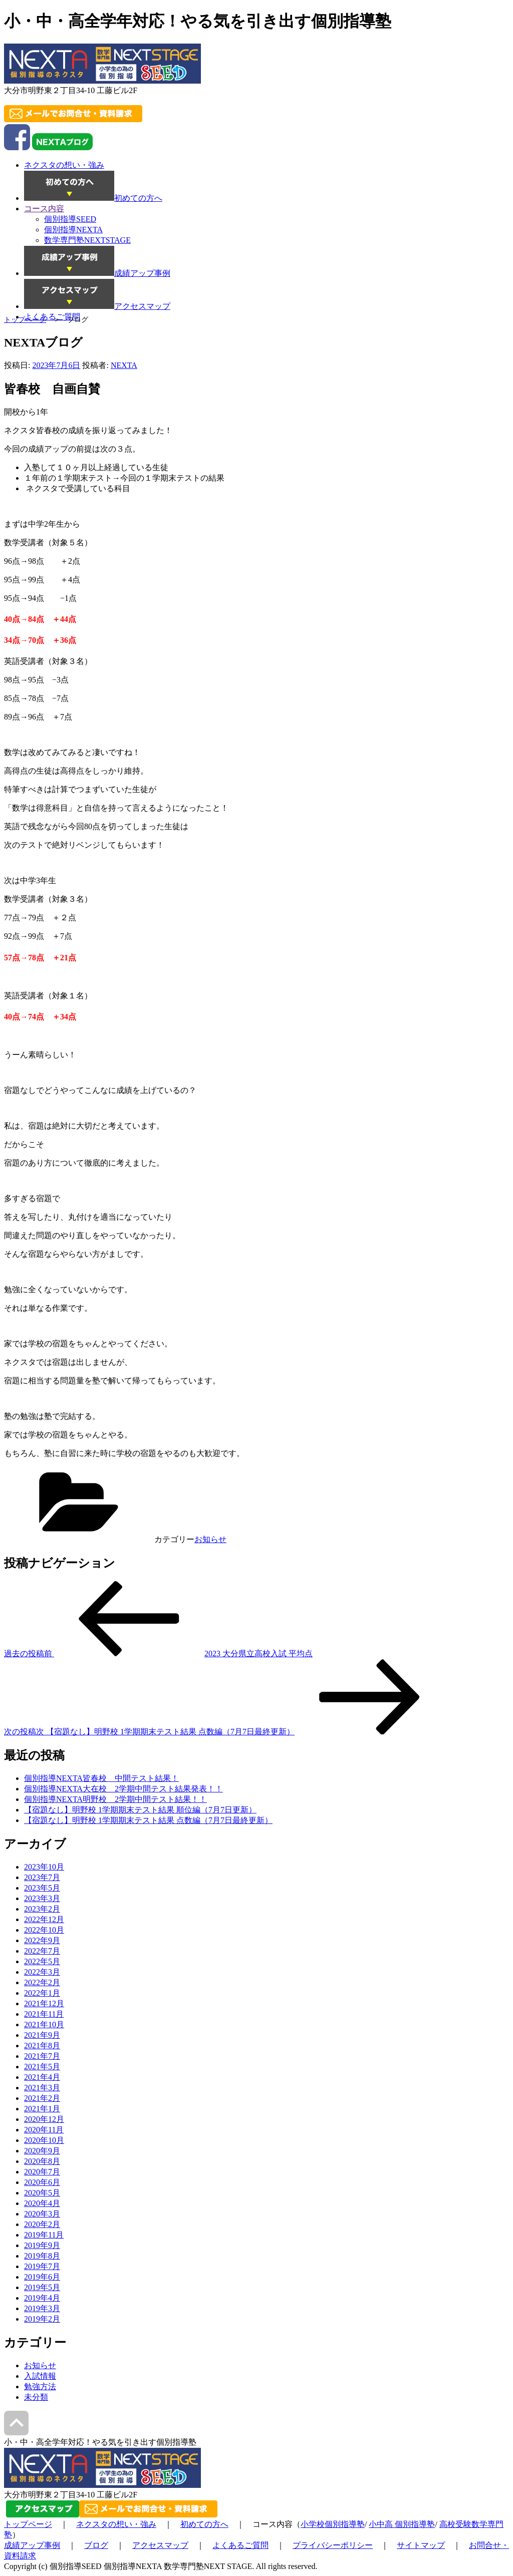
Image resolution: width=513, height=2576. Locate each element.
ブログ (96, 2545)
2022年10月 (44, 1930)
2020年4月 (42, 2203)
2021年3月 (42, 2087)
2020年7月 (42, 2171)
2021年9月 (42, 2035)
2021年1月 (42, 2108)
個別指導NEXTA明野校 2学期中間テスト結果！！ (115, 1799)
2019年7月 (42, 2266)
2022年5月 (42, 1961)
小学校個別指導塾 (333, 2524)
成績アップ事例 (32, 2545)
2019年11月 (44, 2235)
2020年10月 (44, 2140)
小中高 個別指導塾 (402, 2524)
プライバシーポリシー (333, 2545)
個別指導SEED (70, 219)
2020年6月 (42, 2182)
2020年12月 (44, 2119)
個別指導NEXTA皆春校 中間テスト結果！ (101, 1778)
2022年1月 (42, 1993)
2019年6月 (42, 2277)
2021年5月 (42, 2066)
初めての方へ (204, 2524)
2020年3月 (42, 2214)
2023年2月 (42, 1909)
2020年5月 (42, 2192)
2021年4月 (42, 2077)
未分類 (36, 2397)
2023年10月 (44, 1867)
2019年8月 (42, 2256)
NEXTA (124, 365)
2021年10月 (44, 2024)
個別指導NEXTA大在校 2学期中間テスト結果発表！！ (123, 1788)
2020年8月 (42, 2161)
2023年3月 (42, 1898)
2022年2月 (42, 1982)
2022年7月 (42, 1951)
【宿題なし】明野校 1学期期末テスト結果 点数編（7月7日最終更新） (148, 1820)
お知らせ (210, 1539)
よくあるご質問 (240, 2545)
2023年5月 (42, 1888)
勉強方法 (40, 2386)
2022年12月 (44, 1919)
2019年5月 (42, 2287)
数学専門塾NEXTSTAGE (87, 240)
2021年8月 (42, 2045)
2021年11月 (44, 2014)
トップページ (25, 319)
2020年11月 (44, 2129)
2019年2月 (42, 2319)
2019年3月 (42, 2308)
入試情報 (40, 2376)
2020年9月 (42, 2150)
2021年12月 (44, 2003)
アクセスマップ (160, 2545)
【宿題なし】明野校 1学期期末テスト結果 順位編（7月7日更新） (140, 1809)
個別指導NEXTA (73, 229)
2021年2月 (42, 2098)
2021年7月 (42, 2056)
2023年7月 (42, 1877)
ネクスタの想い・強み (116, 2524)
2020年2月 (42, 2224)
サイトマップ (421, 2545)
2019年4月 (42, 2298)
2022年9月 (42, 1940)
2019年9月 (42, 2245)
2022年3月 (42, 1972)
